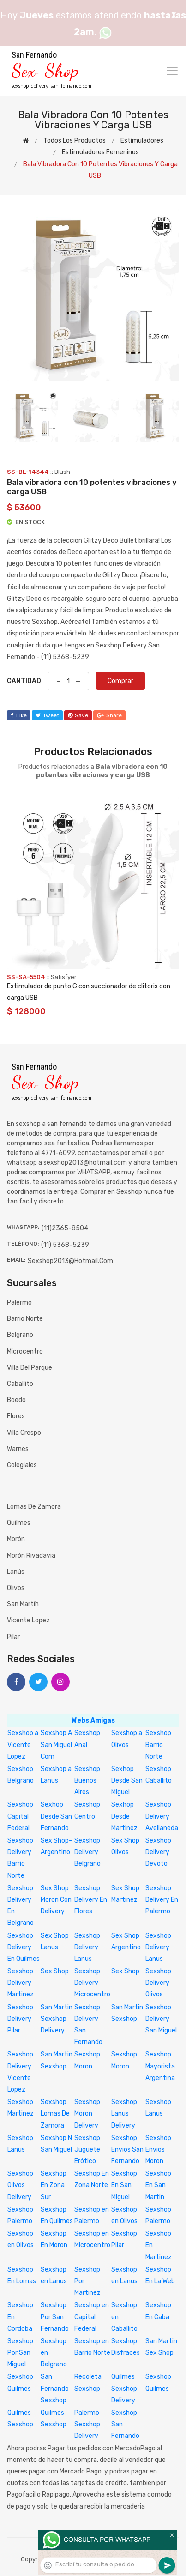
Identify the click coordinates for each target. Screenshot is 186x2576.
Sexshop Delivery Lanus (87, 1947)
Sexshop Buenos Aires (87, 1780)
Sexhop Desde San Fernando (56, 1816)
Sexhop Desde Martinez (124, 1816)
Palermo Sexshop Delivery (87, 2424)
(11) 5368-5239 (65, 1245)
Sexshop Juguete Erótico (87, 2149)
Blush (62, 471)
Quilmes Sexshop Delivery (124, 2388)
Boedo (16, 1400)
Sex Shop (55, 1971)
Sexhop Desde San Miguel (127, 1780)
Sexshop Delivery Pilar (20, 2018)
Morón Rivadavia (31, 1556)
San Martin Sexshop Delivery (56, 2018)
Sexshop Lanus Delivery (124, 2113)
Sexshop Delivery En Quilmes (23, 1947)
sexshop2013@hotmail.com (70, 1261)
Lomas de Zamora (34, 1507)
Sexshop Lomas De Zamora (55, 2113)
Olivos (15, 1588)
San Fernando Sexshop (55, 2388)
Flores (16, 1416)
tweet (47, 715)
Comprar (120, 681)
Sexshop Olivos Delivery (20, 2185)
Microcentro (25, 1351)
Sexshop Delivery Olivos (158, 1982)
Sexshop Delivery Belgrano (87, 1852)
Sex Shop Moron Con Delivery (56, 1899)
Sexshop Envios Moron (158, 2149)
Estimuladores (141, 141)
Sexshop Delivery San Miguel (161, 2018)
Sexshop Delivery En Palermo (161, 1899)
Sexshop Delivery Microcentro (92, 1982)
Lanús (15, 1572)
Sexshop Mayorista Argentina (160, 2065)
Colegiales (22, 1465)
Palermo (19, 1302)
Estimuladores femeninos (100, 152)
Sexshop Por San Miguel (20, 2352)
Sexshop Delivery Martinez (20, 1982)
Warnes (18, 1449)
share (109, 715)
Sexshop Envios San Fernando (127, 2149)
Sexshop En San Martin (158, 2185)
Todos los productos (74, 141)
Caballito (20, 1384)
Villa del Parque (29, 1368)
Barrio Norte (25, 1319)
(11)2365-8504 (65, 1228)
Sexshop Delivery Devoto (158, 1852)
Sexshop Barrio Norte (158, 1744)
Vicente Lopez (28, 1620)
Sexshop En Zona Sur (53, 2185)
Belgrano (20, 1335)
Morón (16, 1539)
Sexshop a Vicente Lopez (22, 1744)
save (78, 715)
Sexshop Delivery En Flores (90, 1899)
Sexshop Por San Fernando (55, 2316)
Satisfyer (64, 977)
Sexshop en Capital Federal (91, 2316)
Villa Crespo (24, 1433)
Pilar (13, 1637)
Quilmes (18, 1523)
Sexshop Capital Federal (20, 1816)
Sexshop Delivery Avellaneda (161, 1816)
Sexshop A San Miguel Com (56, 1744)
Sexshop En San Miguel (124, 2185)
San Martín (23, 1604)
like (19, 715)
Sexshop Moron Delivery (87, 2113)
